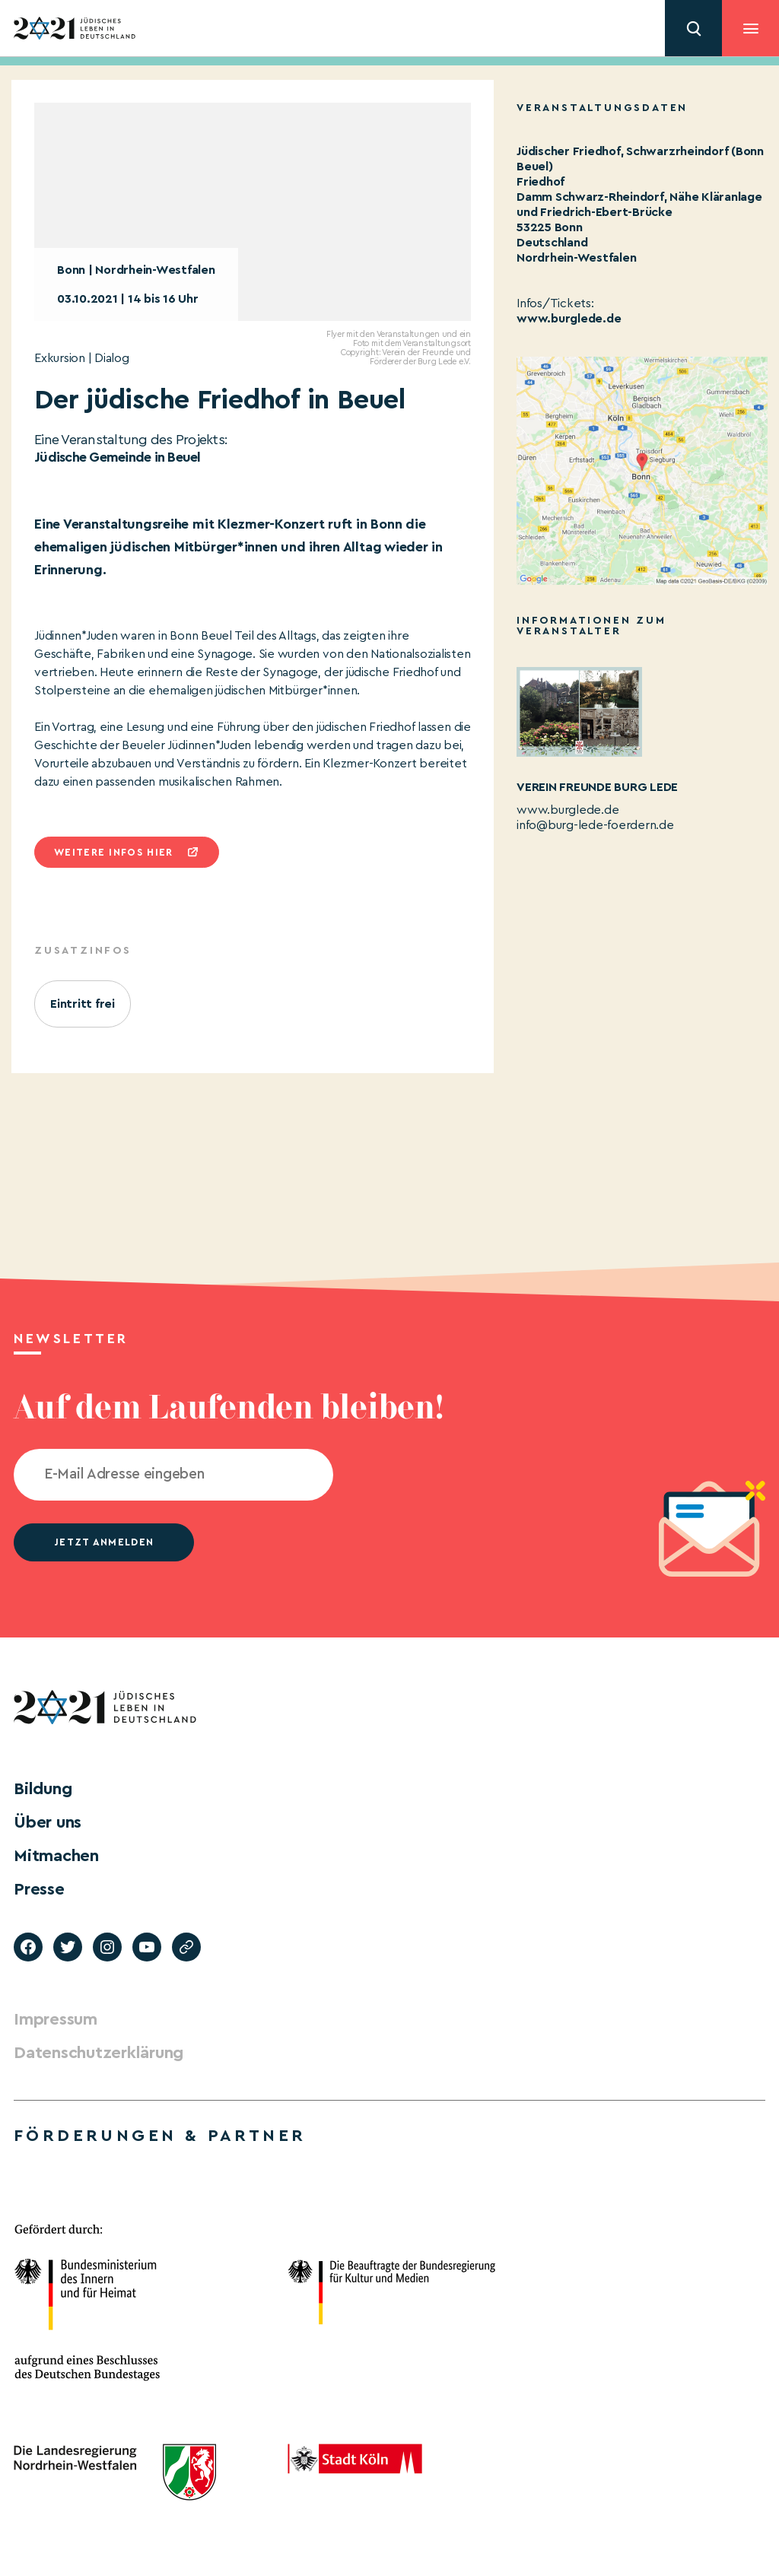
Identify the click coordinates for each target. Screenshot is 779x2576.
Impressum (55, 2019)
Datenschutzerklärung (98, 2052)
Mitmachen (56, 1855)
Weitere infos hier (113, 852)
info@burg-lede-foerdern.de (595, 825)
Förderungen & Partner (160, 2135)
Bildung (43, 1788)
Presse (39, 1889)
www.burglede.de (569, 319)
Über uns (47, 1822)
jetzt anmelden (104, 1542)
